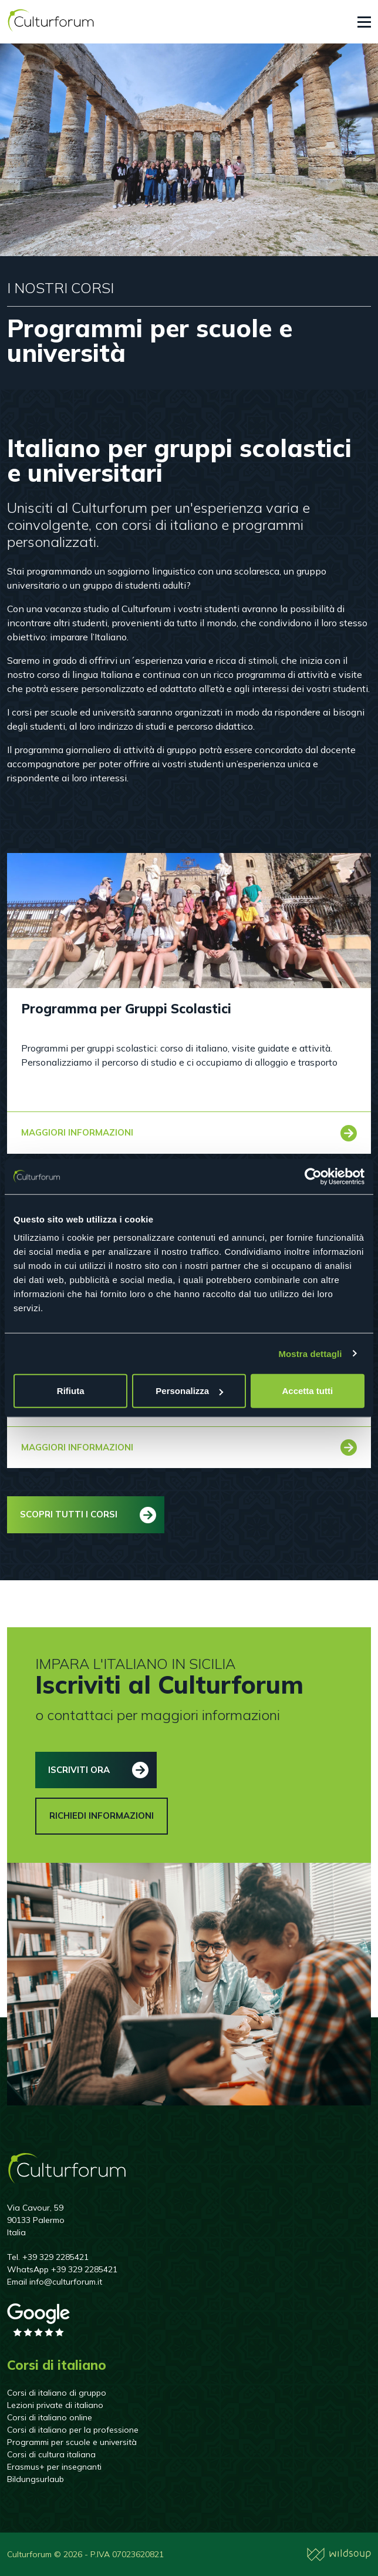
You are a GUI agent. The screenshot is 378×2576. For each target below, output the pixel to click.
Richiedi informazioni (101, 1815)
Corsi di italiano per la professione (73, 2429)
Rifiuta (71, 1391)
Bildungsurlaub (35, 2479)
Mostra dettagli (310, 1353)
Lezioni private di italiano (55, 2405)
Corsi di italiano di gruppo (56, 2392)
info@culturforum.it (65, 2281)
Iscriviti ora (79, 1769)
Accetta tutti (307, 1391)
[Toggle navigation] (364, 22)
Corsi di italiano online (49, 2417)
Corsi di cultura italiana (51, 2454)
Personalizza (189, 1391)
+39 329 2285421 (55, 2257)
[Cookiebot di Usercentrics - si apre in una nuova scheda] (313, 1176)
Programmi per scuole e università (72, 2442)
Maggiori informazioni (77, 1132)
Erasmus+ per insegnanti (54, 2466)
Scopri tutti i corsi (68, 1514)
